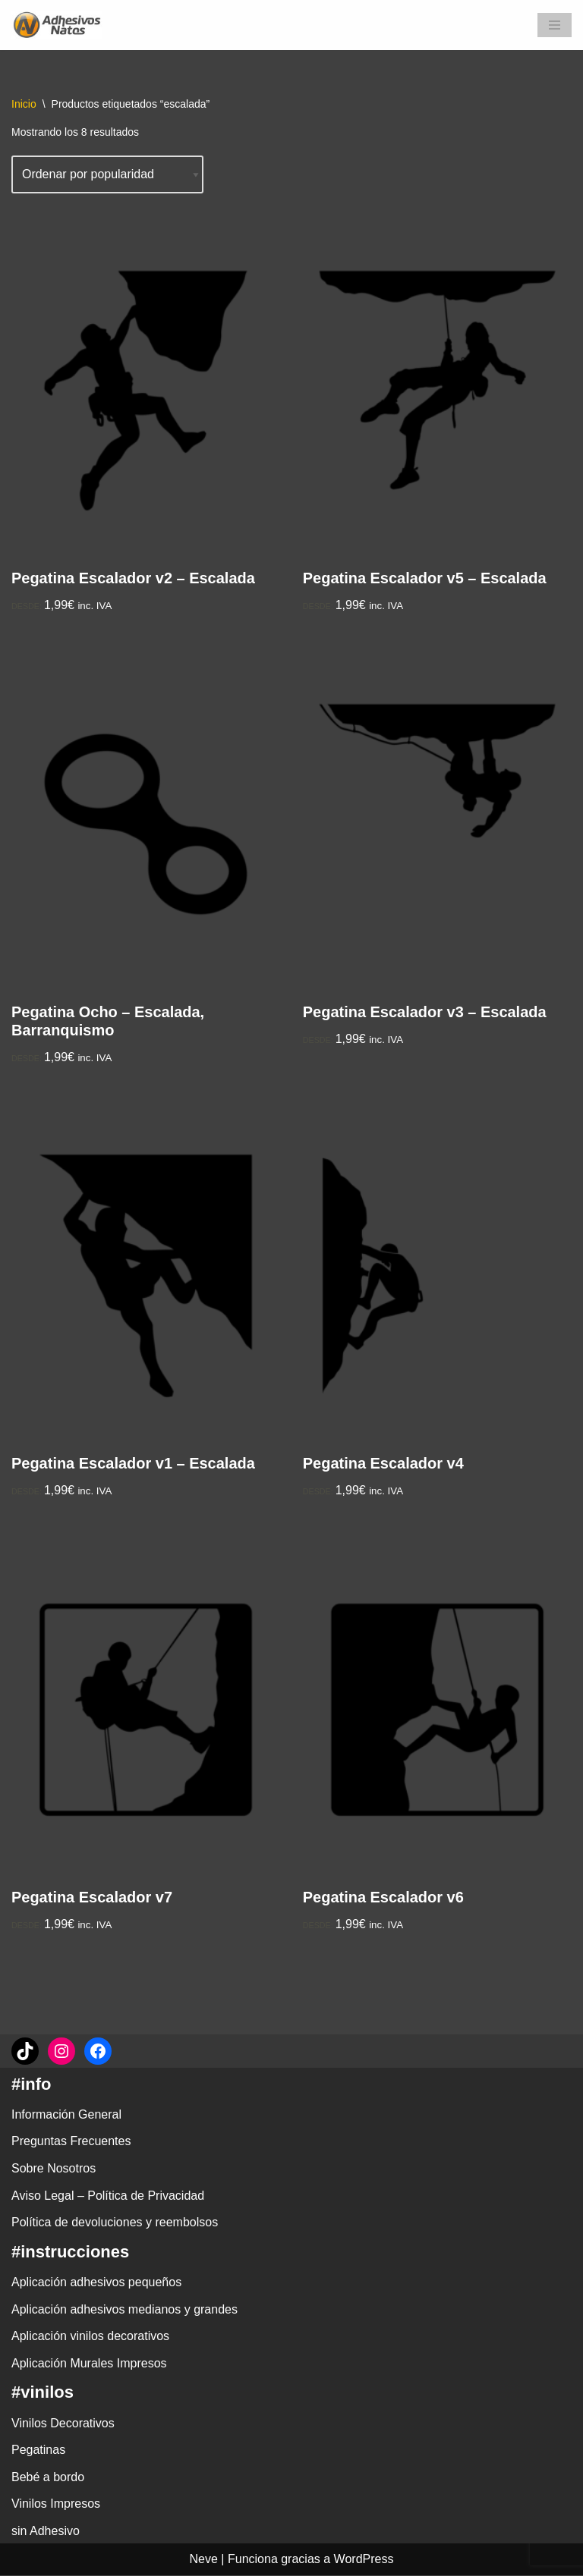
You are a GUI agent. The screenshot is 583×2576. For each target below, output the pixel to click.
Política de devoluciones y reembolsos (114, 2222)
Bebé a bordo (47, 2477)
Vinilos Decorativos (63, 2423)
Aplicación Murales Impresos (89, 2364)
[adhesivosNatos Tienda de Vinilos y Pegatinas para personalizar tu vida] (60, 25)
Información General (66, 2115)
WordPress (364, 2559)
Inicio (23, 104)
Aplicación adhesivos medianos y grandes (124, 2309)
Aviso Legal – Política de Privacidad (107, 2196)
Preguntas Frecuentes (71, 2141)
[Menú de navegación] (554, 25)
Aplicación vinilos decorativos (90, 2336)
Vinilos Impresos (55, 2504)
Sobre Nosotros (53, 2169)
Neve (204, 2559)
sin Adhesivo (45, 2531)
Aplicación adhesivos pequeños (96, 2282)
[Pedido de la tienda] (107, 174)
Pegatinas (38, 2450)
